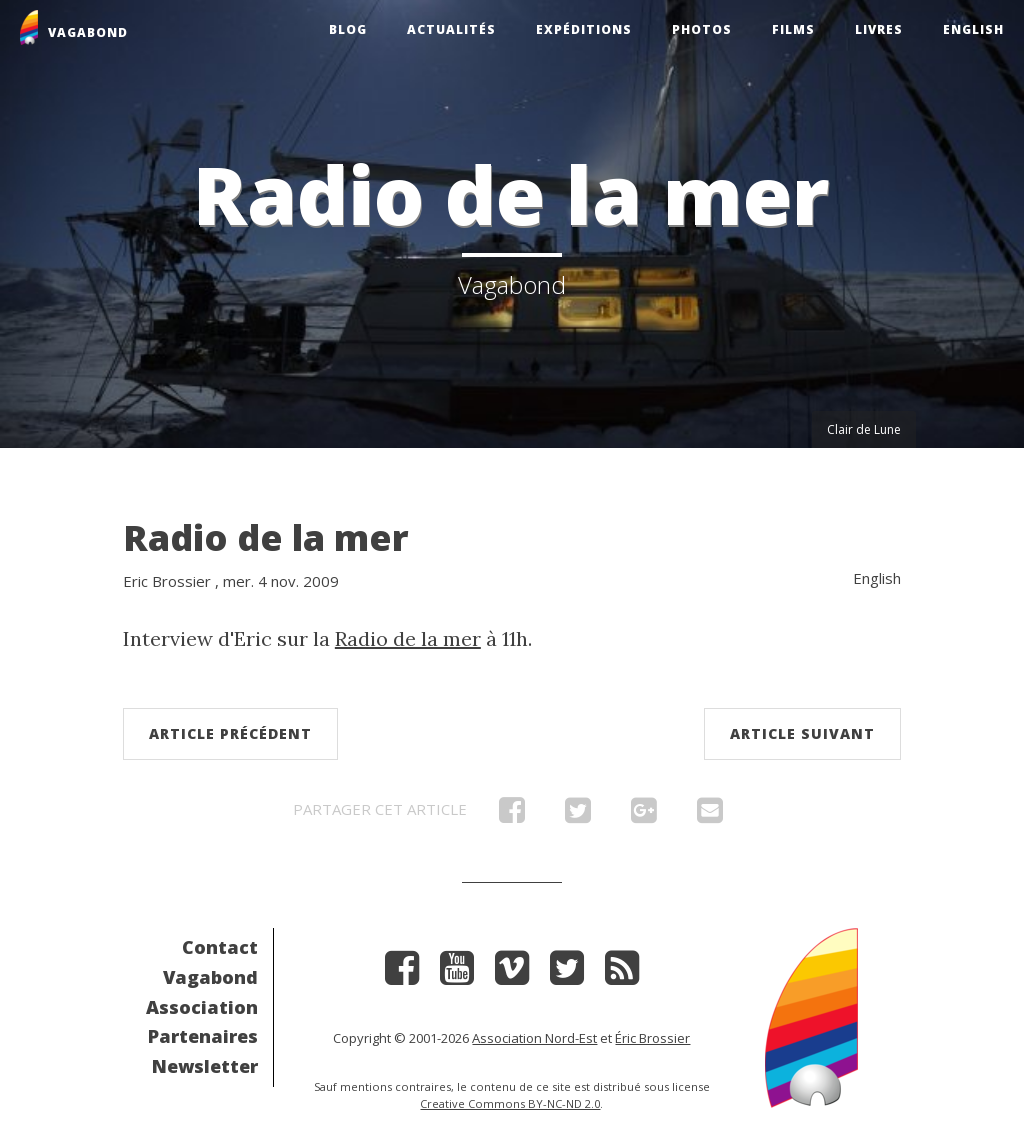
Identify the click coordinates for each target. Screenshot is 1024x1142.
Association (202, 1007)
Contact (220, 947)
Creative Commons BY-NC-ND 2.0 (510, 1103)
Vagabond (210, 977)
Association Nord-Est (534, 1038)
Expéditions (584, 29)
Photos (702, 29)
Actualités (451, 29)
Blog (348, 29)
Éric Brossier (652, 1038)
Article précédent (230, 733)
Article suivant (802, 733)
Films (793, 29)
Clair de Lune (864, 429)
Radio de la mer (266, 537)
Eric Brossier (167, 581)
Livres (879, 29)
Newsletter (205, 1066)
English (973, 29)
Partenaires (203, 1036)
